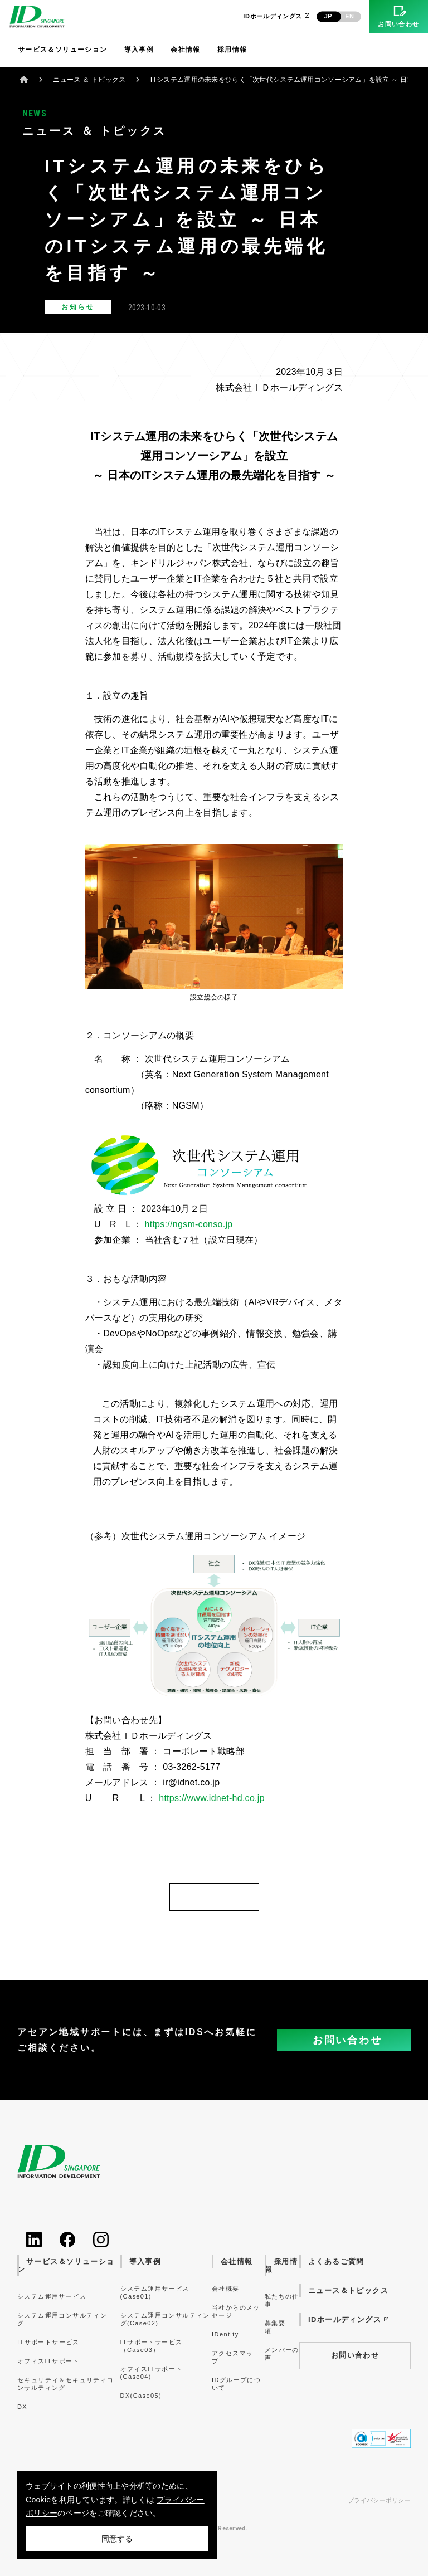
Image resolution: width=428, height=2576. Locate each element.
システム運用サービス (51, 2296)
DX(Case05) (141, 2395)
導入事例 (139, 49)
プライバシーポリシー (379, 2500)
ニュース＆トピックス (348, 2290)
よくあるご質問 (336, 2261)
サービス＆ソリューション (63, 49)
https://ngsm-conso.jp (188, 1224)
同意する (117, 2538)
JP (328, 16)
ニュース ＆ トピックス (89, 80)
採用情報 (232, 49)
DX (22, 2406)
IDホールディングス (276, 16)
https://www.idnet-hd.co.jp (212, 1798)
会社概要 (226, 2288)
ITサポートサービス (48, 2342)
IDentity (225, 2334)
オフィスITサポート (48, 2361)
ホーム (24, 79)
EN (349, 16)
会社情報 (186, 49)
